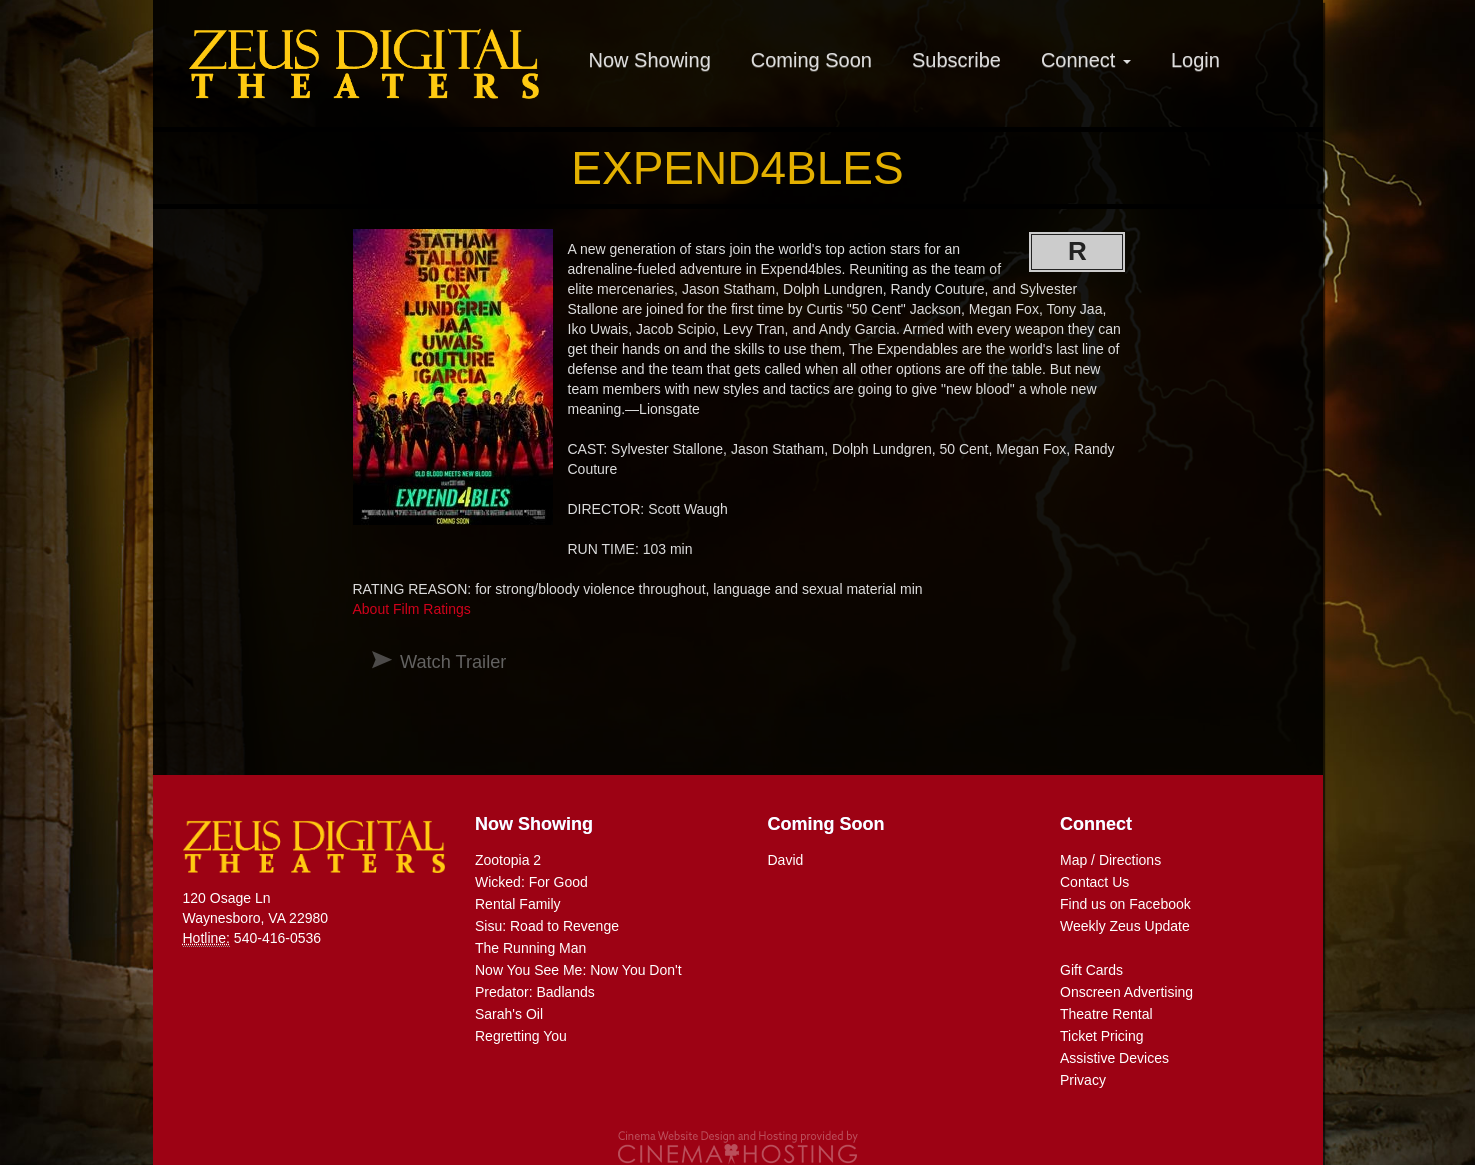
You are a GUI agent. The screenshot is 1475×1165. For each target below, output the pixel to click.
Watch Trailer (453, 662)
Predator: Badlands (535, 992)
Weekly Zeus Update (1125, 926)
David (786, 860)
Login (1195, 60)
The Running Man (530, 948)
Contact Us (1094, 882)
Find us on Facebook (1125, 904)
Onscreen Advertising (1126, 992)
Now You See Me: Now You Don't (578, 970)
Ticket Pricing (1102, 1036)
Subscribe (956, 60)
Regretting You (521, 1036)
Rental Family (518, 904)
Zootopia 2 (508, 860)
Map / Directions (1110, 860)
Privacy (1083, 1080)
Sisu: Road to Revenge (547, 926)
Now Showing (650, 60)
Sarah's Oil (509, 1014)
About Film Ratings (412, 609)
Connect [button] (1086, 60)
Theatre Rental (1106, 1014)
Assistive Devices (1114, 1058)
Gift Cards (1091, 970)
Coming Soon (811, 60)
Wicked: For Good (531, 882)
